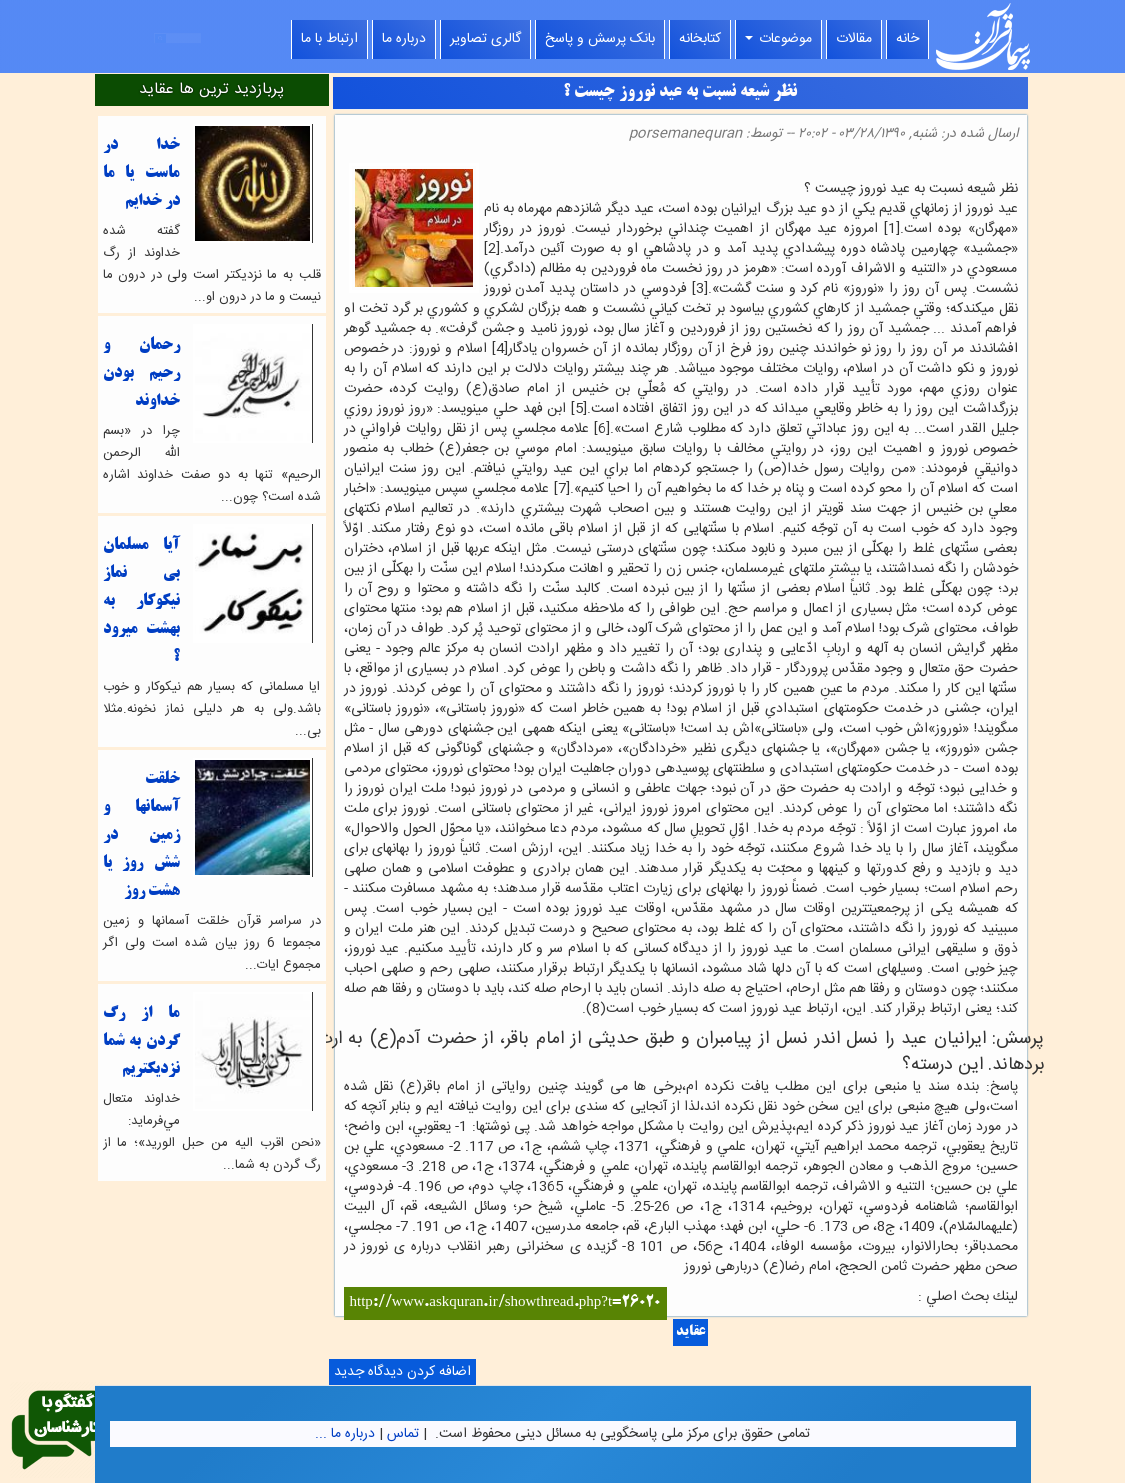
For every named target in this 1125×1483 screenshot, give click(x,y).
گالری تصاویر (485, 39)
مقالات (854, 39)
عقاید (690, 1332)
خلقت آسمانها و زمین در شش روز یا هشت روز (141, 835)
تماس (403, 1434)
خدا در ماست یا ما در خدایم (141, 173)
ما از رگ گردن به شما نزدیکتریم (141, 1041)
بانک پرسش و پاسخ (600, 39)
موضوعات (778, 39)
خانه (907, 39)
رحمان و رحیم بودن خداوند (141, 373)
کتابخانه (700, 39)
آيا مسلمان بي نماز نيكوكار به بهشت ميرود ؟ (141, 601)
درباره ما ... (345, 1434)
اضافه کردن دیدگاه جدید (402, 1372)
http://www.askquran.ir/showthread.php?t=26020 (506, 1303)
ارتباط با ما (329, 39)
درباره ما (404, 39)
